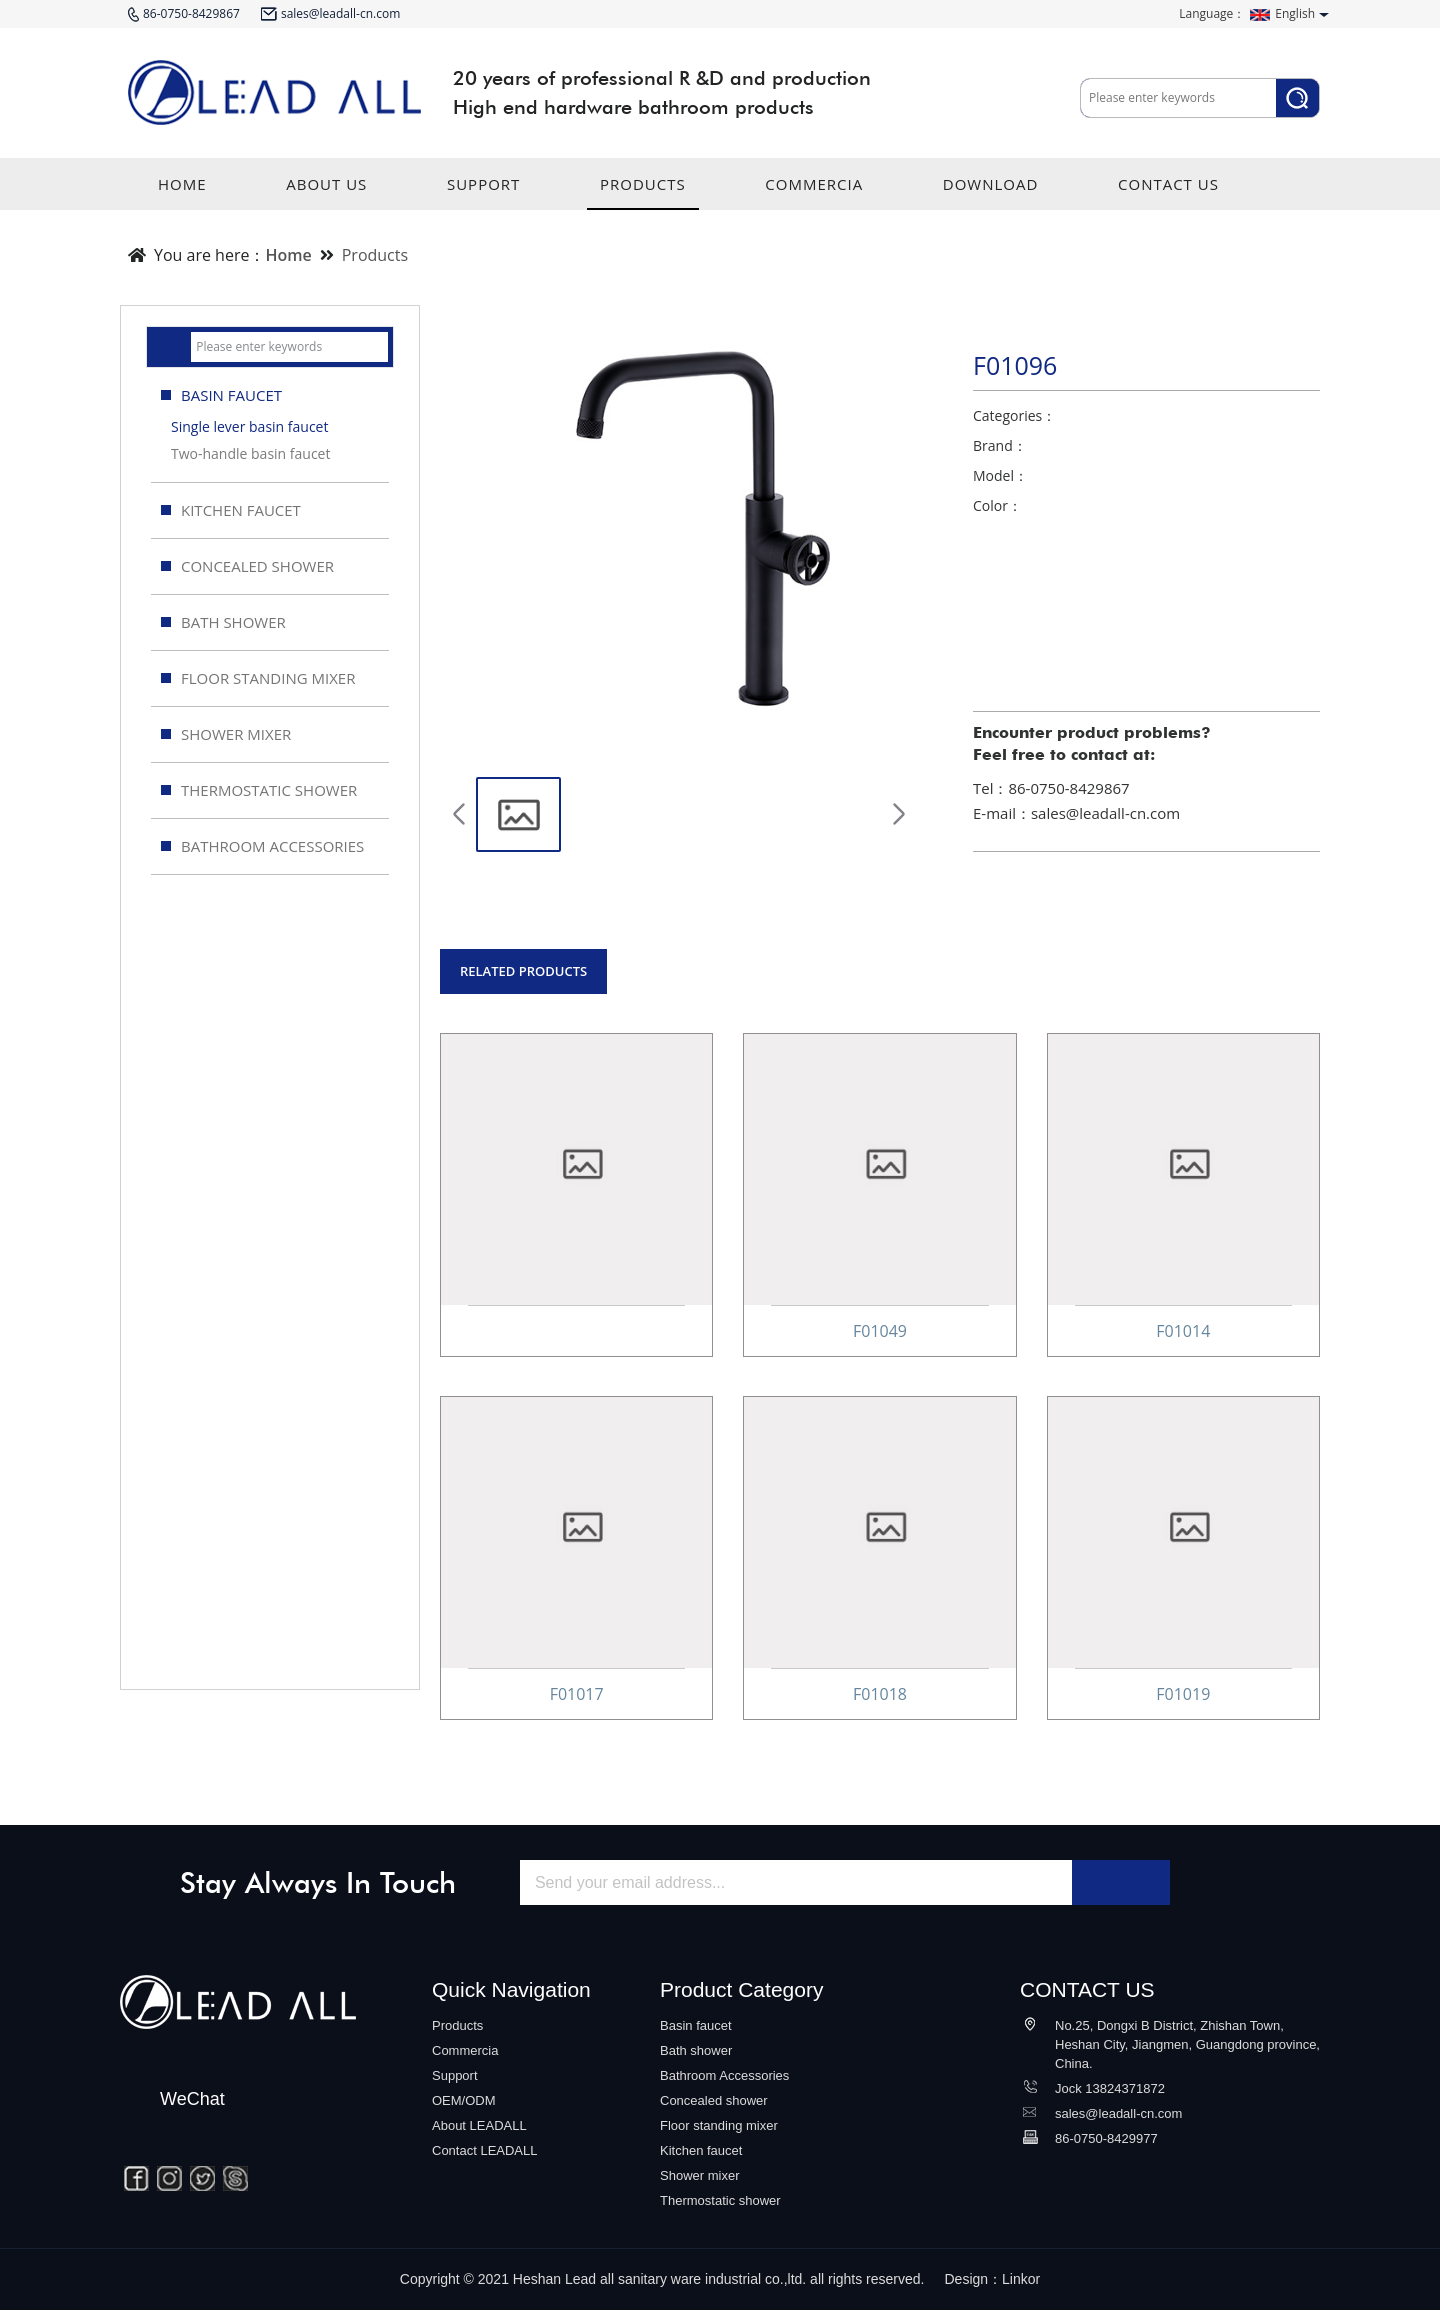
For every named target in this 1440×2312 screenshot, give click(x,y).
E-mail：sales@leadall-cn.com (1076, 813)
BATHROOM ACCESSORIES (262, 846)
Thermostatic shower (720, 2202)
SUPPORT (483, 192)
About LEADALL (479, 2127)
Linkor (1021, 2281)
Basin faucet (696, 2027)
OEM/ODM (464, 2102)
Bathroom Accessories (724, 2077)
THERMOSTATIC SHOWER (259, 790)
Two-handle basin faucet (250, 453)
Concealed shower (714, 2102)
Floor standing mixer (719, 2127)
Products (375, 255)
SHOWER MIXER (226, 734)
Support (455, 2077)
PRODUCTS (643, 192)
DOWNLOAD (991, 192)
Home (288, 255)
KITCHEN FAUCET (231, 510)
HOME (182, 192)
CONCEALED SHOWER (247, 566)
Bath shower (696, 2052)
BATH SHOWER (223, 622)
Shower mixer (699, 2177)
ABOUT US (326, 192)
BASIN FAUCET (272, 395)
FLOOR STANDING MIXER (258, 678)
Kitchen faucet (701, 2152)
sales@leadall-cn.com (1118, 2115)
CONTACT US (1168, 192)
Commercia (465, 2052)
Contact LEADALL (485, 2152)
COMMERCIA (814, 192)
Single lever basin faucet (249, 426)
